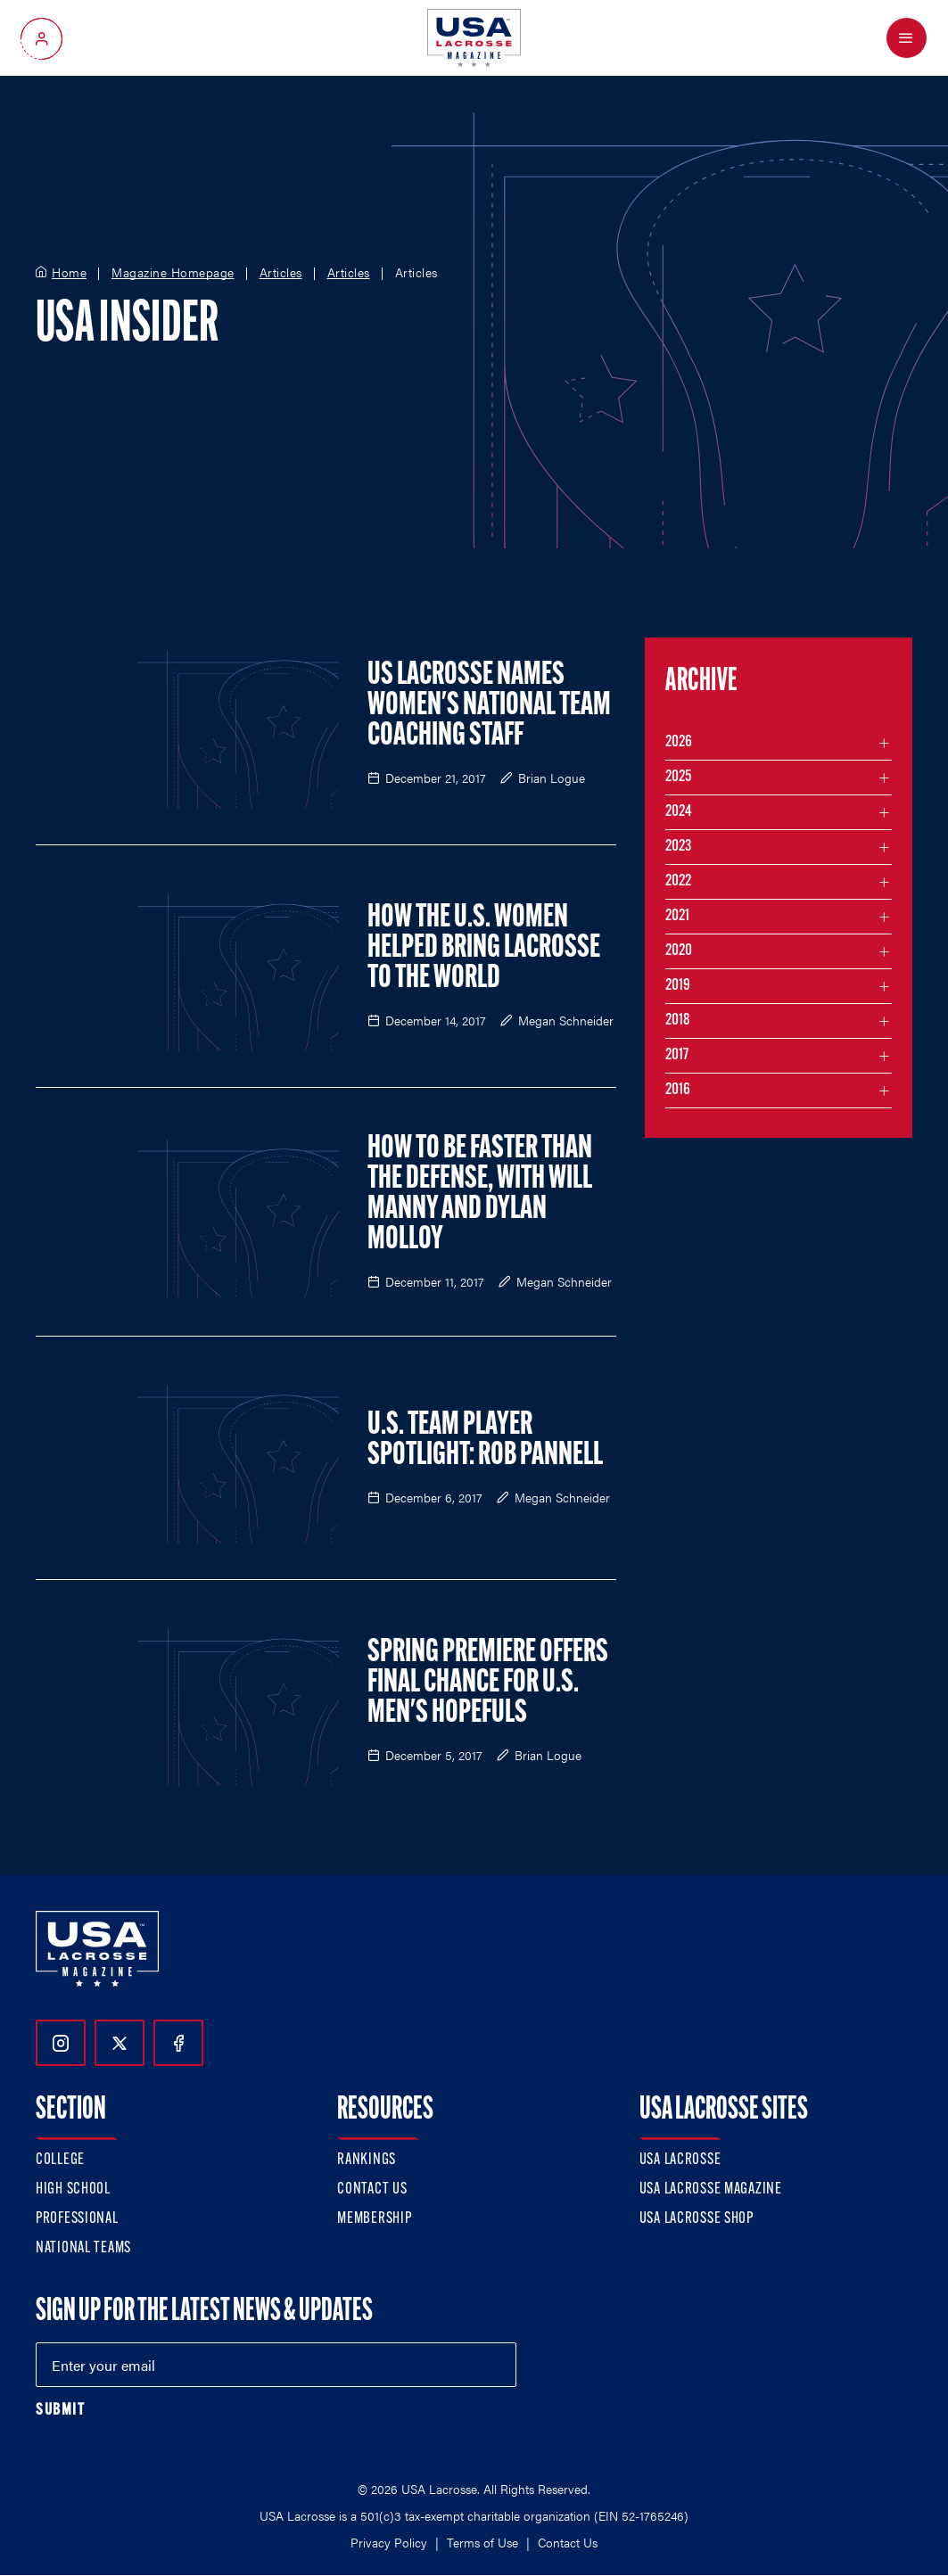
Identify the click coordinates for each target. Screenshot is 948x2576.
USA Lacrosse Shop (696, 2218)
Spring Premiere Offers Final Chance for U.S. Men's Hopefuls (487, 1683)
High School (73, 2189)
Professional (77, 2218)
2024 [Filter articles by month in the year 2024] (678, 811)
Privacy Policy (388, 2542)
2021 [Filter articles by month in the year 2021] (677, 916)
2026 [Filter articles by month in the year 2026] (678, 742)
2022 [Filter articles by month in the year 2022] (678, 881)
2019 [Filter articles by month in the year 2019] (677, 985)
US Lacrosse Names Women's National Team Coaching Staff (489, 706)
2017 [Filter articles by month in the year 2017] (676, 1055)
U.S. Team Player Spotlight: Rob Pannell (485, 1441)
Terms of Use (482, 2542)
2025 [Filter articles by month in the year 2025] (678, 777)
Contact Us (372, 2189)
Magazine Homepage (173, 273)
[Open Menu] (906, 38)
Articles (281, 273)
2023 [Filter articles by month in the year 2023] (678, 846)
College (60, 2160)
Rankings (366, 2160)
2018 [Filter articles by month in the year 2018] (677, 1020)
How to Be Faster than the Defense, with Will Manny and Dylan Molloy (479, 1194)
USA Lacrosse (680, 2160)
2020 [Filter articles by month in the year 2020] (678, 950)
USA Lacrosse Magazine (710, 2189)
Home (69, 273)
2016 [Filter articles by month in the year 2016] (677, 1090)
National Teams (83, 2248)
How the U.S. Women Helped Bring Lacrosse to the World (483, 948)
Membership (374, 2218)
